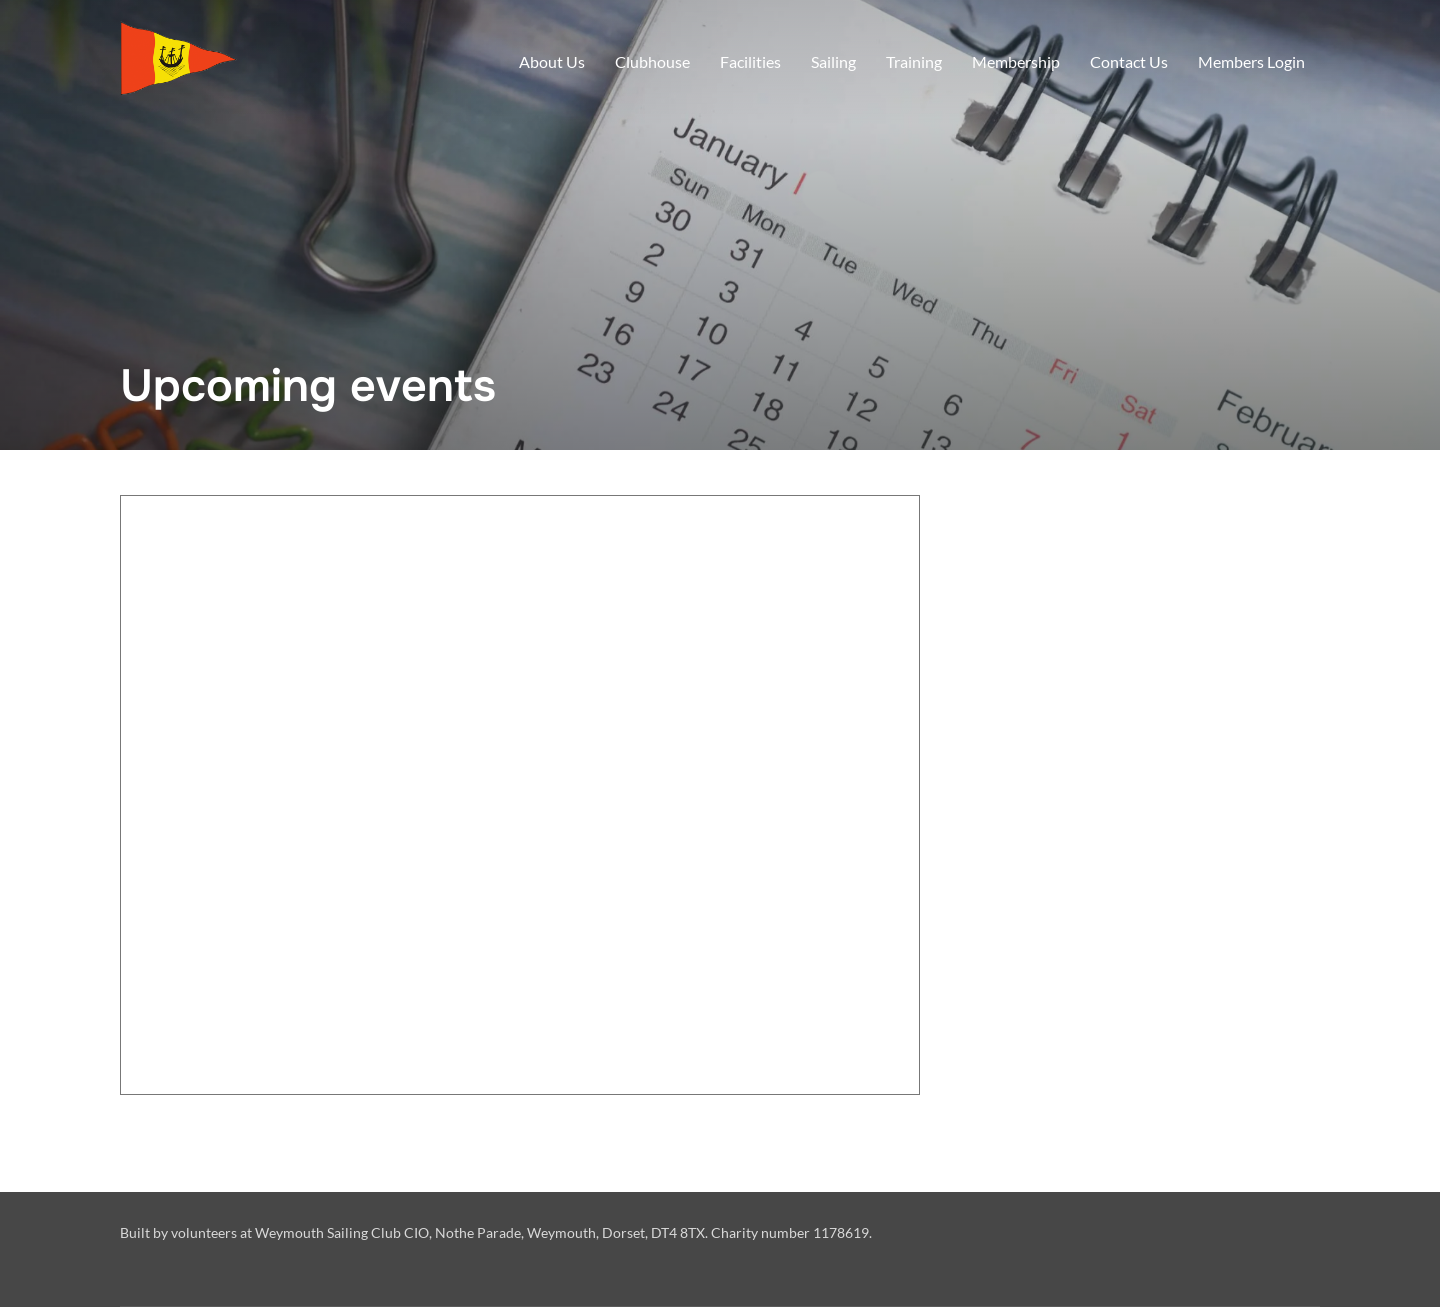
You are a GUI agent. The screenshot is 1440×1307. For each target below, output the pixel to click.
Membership (1016, 61)
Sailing (833, 61)
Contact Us (1129, 61)
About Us (552, 61)
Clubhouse (652, 61)
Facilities (750, 61)
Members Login (1251, 61)
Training (914, 61)
